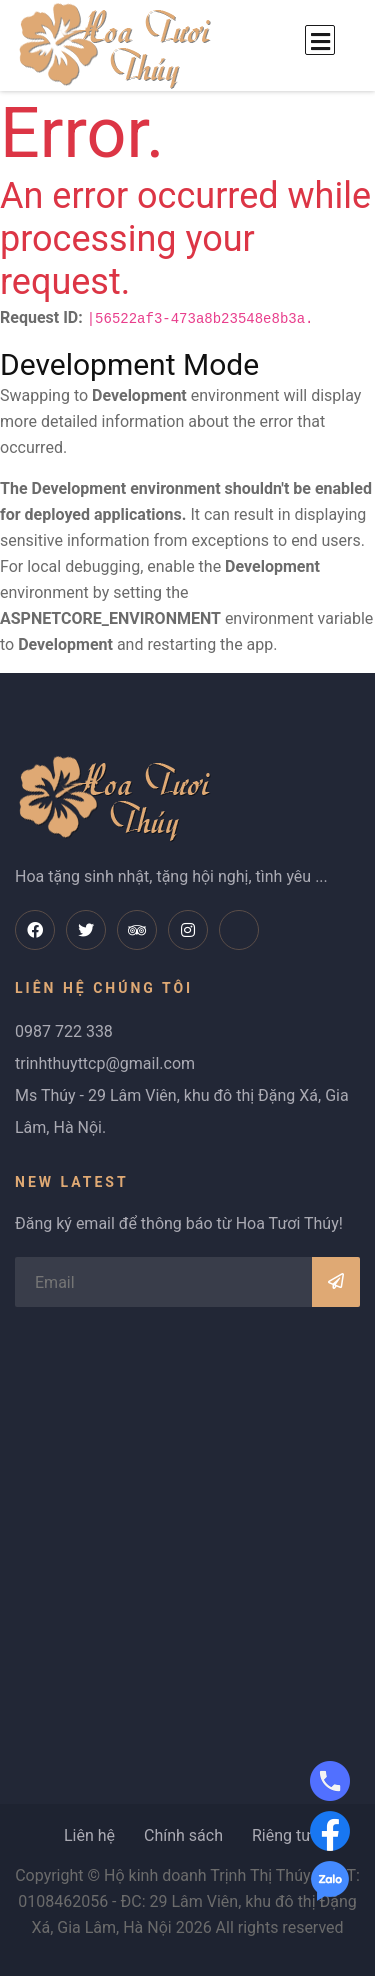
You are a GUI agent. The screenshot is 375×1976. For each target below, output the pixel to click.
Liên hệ (89, 1835)
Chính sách (183, 1835)
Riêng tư (281, 1835)
